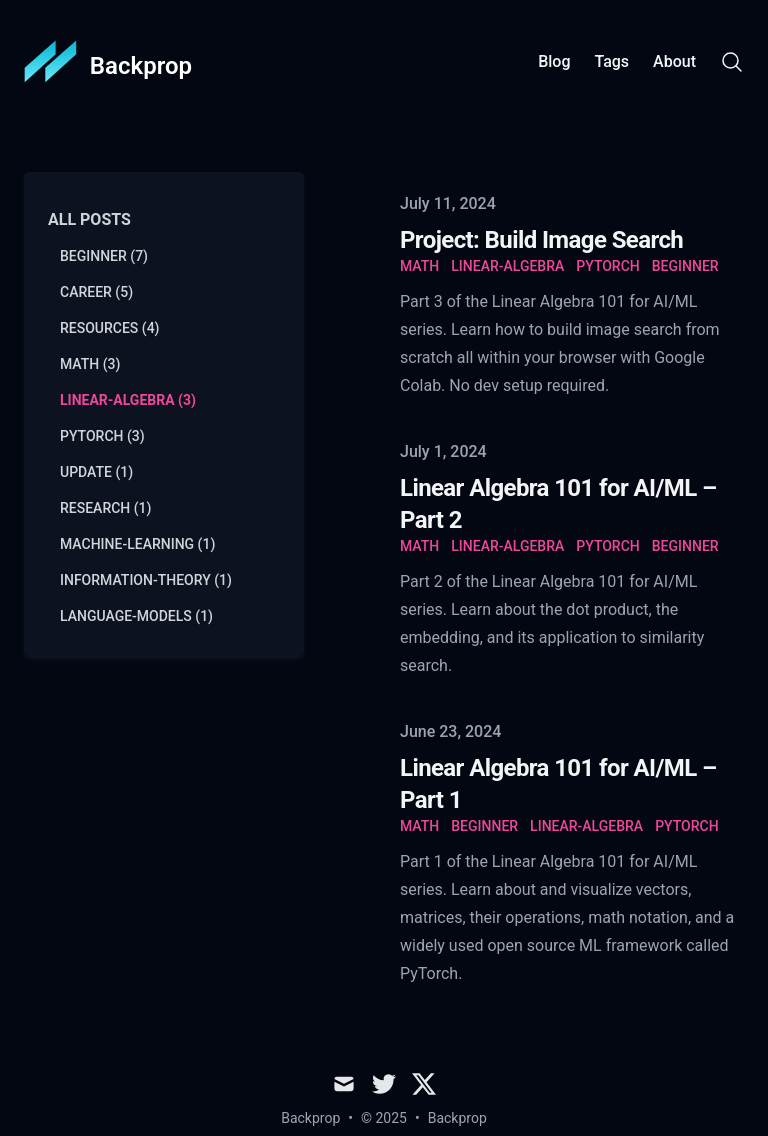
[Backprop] (108, 62)
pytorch (607, 266)
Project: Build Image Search (541, 240)
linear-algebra (507, 266)
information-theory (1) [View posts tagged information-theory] (146, 580)
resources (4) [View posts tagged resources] (110, 328)
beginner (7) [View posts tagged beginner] (104, 256)
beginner (685, 266)
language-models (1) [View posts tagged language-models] (136, 616)
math (419, 266)
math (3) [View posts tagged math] (90, 364)
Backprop (457, 1118)
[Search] (732, 62)
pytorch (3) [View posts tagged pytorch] (102, 436)
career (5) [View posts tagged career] (96, 292)
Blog (554, 61)
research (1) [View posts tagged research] (105, 508)
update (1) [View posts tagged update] (96, 472)
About (674, 61)
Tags (611, 61)
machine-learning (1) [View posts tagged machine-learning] (137, 544)
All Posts (89, 219)
